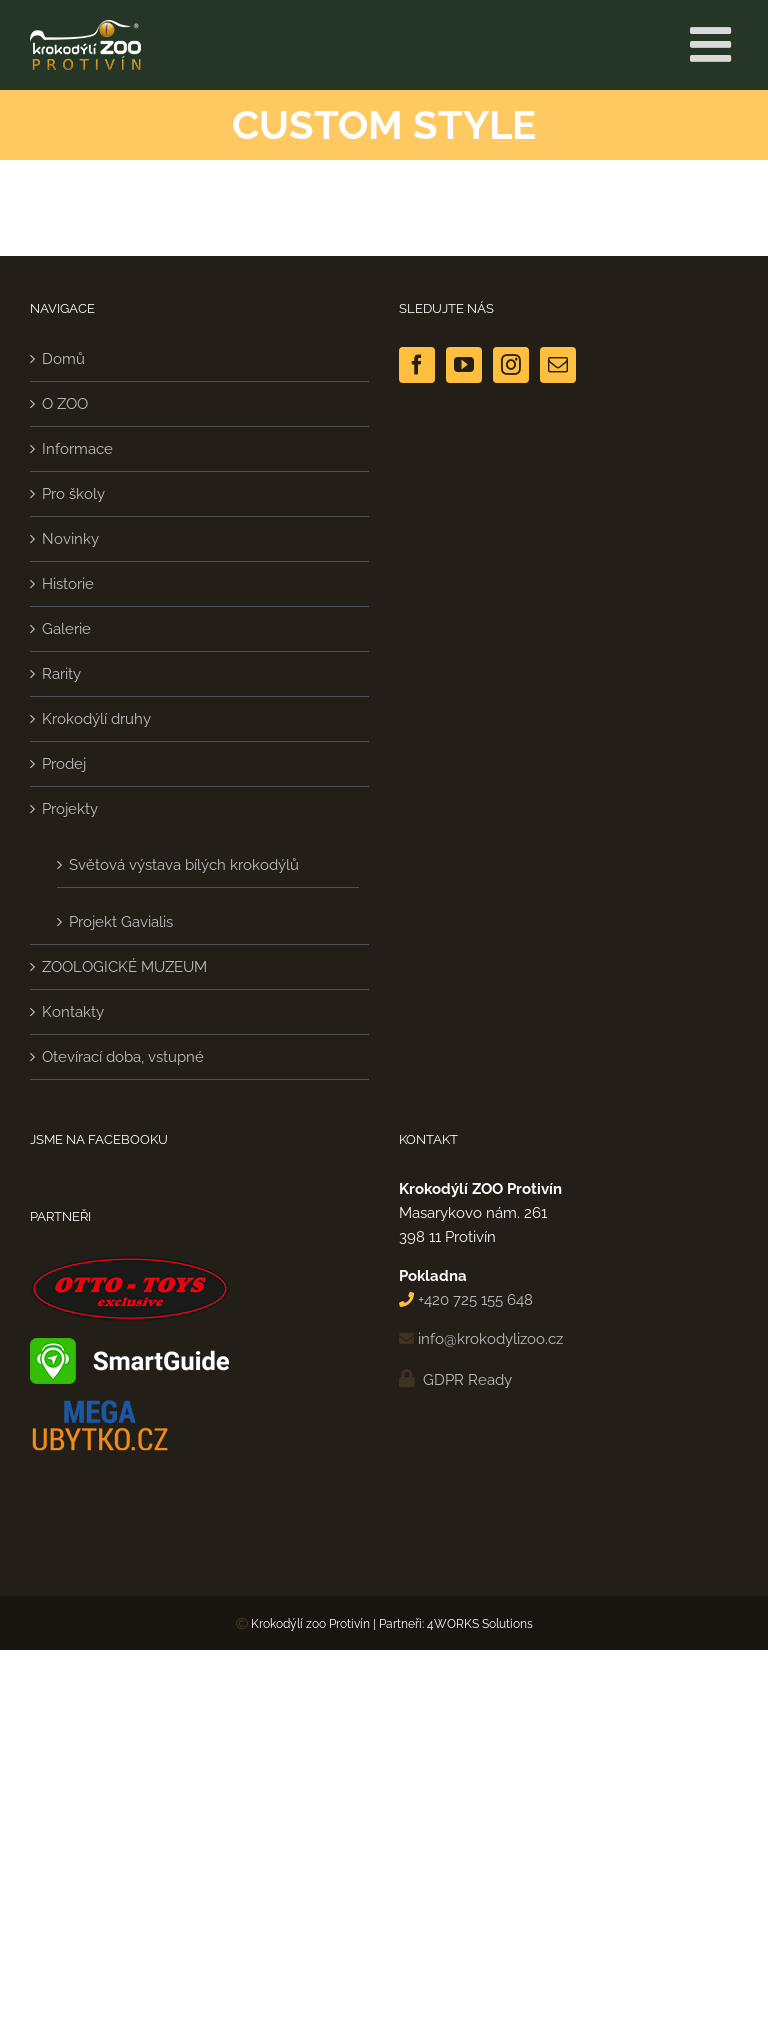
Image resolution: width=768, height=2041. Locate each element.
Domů (63, 359)
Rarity (61, 674)
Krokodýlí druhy (96, 719)
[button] (40, 2001)
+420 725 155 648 (475, 1300)
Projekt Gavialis (121, 922)
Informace (77, 449)
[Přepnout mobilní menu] (714, 44)
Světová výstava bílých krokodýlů (184, 865)
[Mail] (558, 365)
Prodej (64, 764)
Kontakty (73, 1012)
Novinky (70, 539)
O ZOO (65, 404)
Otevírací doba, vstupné (123, 1057)
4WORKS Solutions (480, 1624)
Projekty (70, 809)
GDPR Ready (465, 1380)
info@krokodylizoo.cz (490, 1339)
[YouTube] (464, 365)
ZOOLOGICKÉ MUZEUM (124, 967)
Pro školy (73, 494)
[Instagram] (511, 365)
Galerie (66, 629)
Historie (68, 584)
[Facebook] (417, 365)
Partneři (400, 1624)
